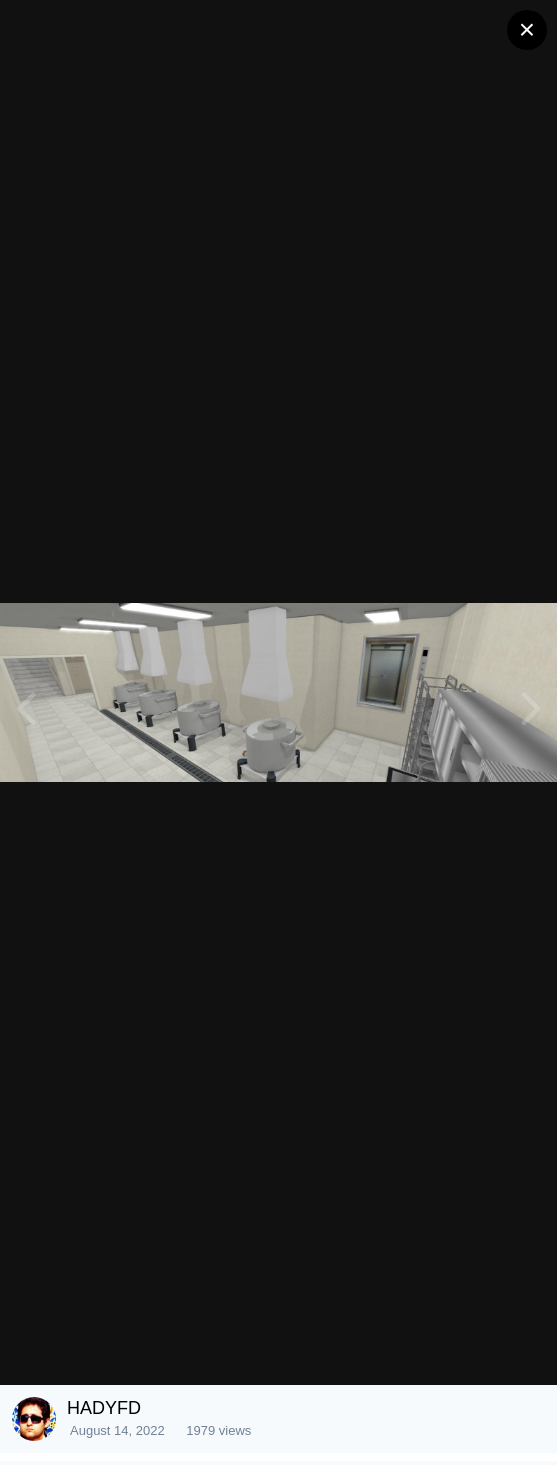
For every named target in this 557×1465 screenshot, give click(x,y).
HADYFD (104, 1408)
